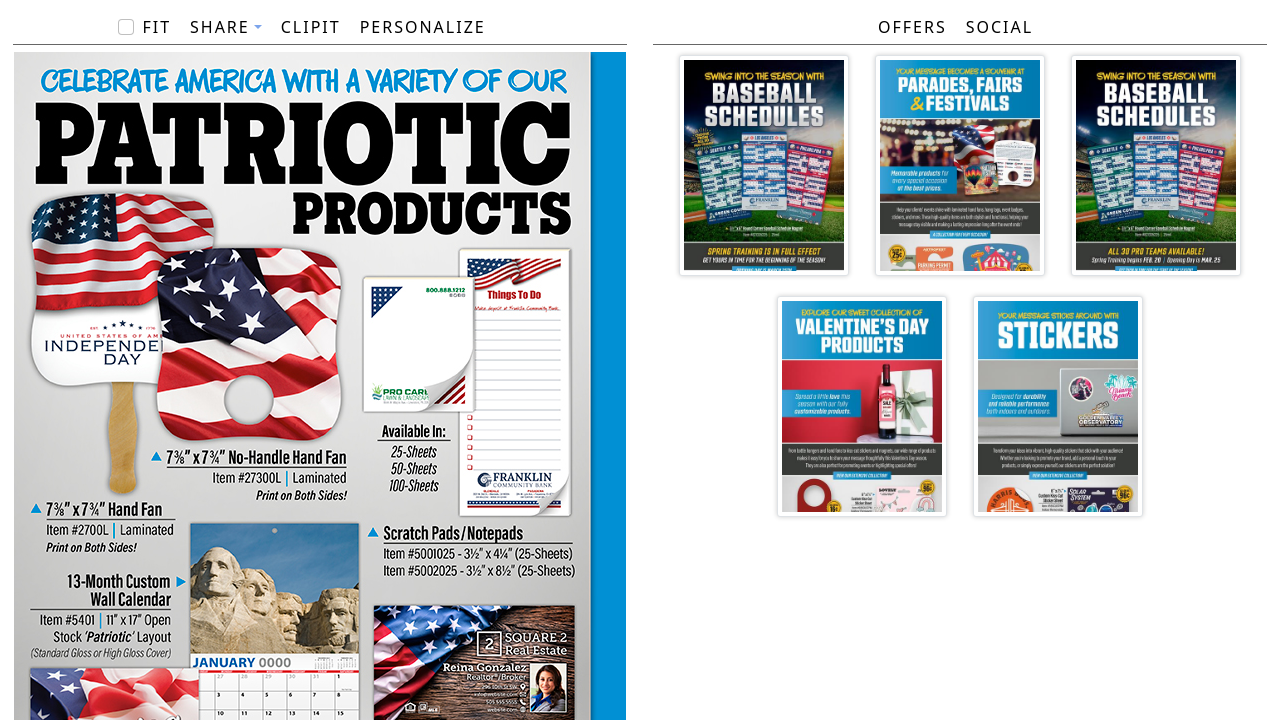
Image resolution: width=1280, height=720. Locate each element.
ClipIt (311, 27)
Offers (912, 27)
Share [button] (220, 27)
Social (999, 27)
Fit (156, 27)
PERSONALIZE (423, 27)
